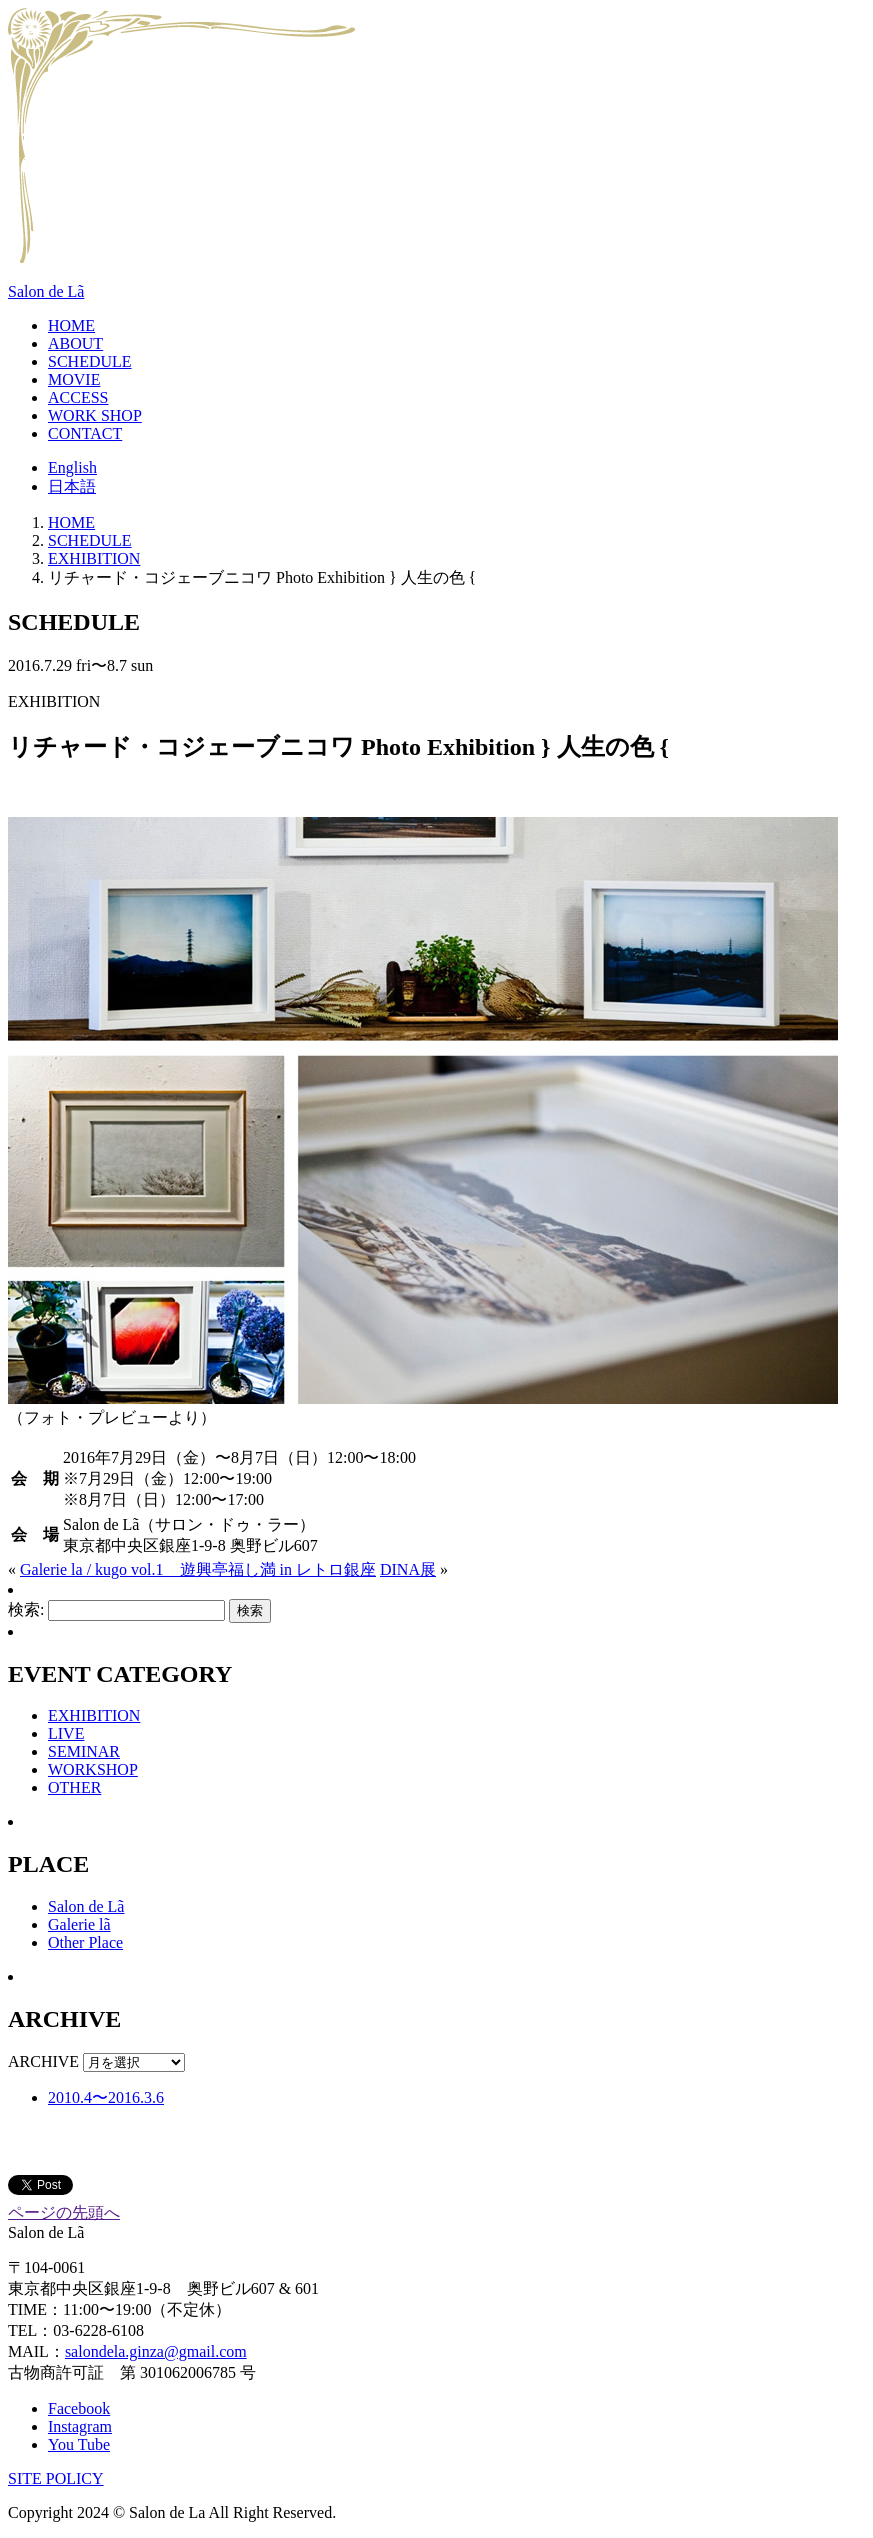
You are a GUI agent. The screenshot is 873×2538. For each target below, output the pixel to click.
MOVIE (74, 379)
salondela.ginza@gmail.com (156, 2351)
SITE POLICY (56, 2478)
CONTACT (85, 433)
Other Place (85, 1942)
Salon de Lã (46, 291)
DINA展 (408, 1569)
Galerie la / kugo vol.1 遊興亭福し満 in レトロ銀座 (198, 1569)
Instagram (80, 2426)
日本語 (72, 486)
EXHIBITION (94, 558)
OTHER (74, 1787)
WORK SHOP (95, 415)
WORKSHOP (93, 1769)
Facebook (79, 2408)
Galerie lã (79, 1924)
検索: (26, 1609)
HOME (71, 325)
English (72, 467)
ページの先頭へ (64, 2212)
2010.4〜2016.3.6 (106, 2097)
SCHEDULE (90, 361)
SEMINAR (84, 1751)
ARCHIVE (43, 2061)
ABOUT (75, 343)
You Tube (79, 2444)
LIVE (66, 1733)
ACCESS (78, 397)
